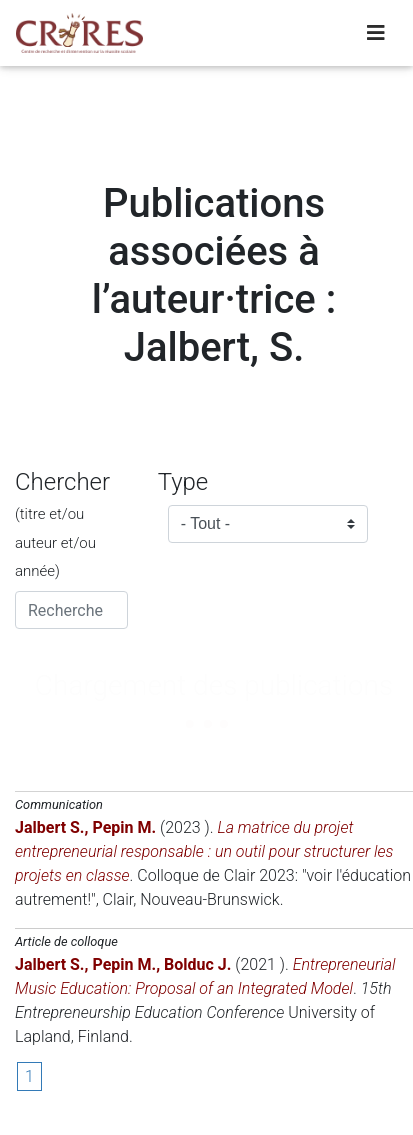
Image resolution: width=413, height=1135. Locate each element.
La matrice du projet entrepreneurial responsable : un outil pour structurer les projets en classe (204, 851)
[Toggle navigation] (376, 33)
